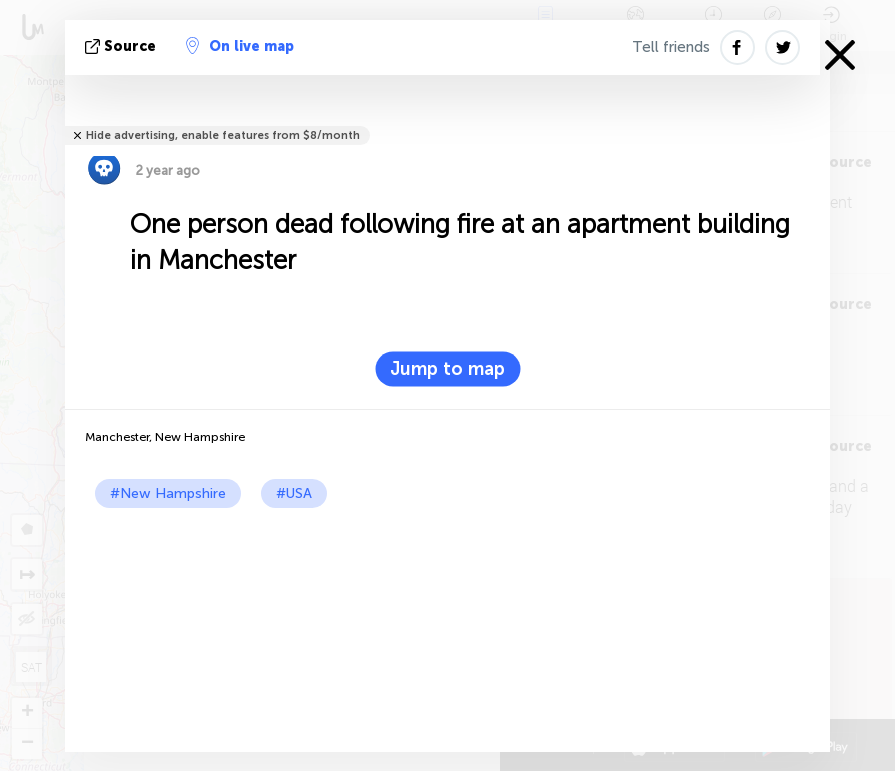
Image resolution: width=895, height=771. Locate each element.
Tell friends (671, 47)
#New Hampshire (168, 493)
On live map (240, 46)
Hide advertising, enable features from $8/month (223, 135)
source (122, 46)
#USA (294, 493)
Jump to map (447, 369)
